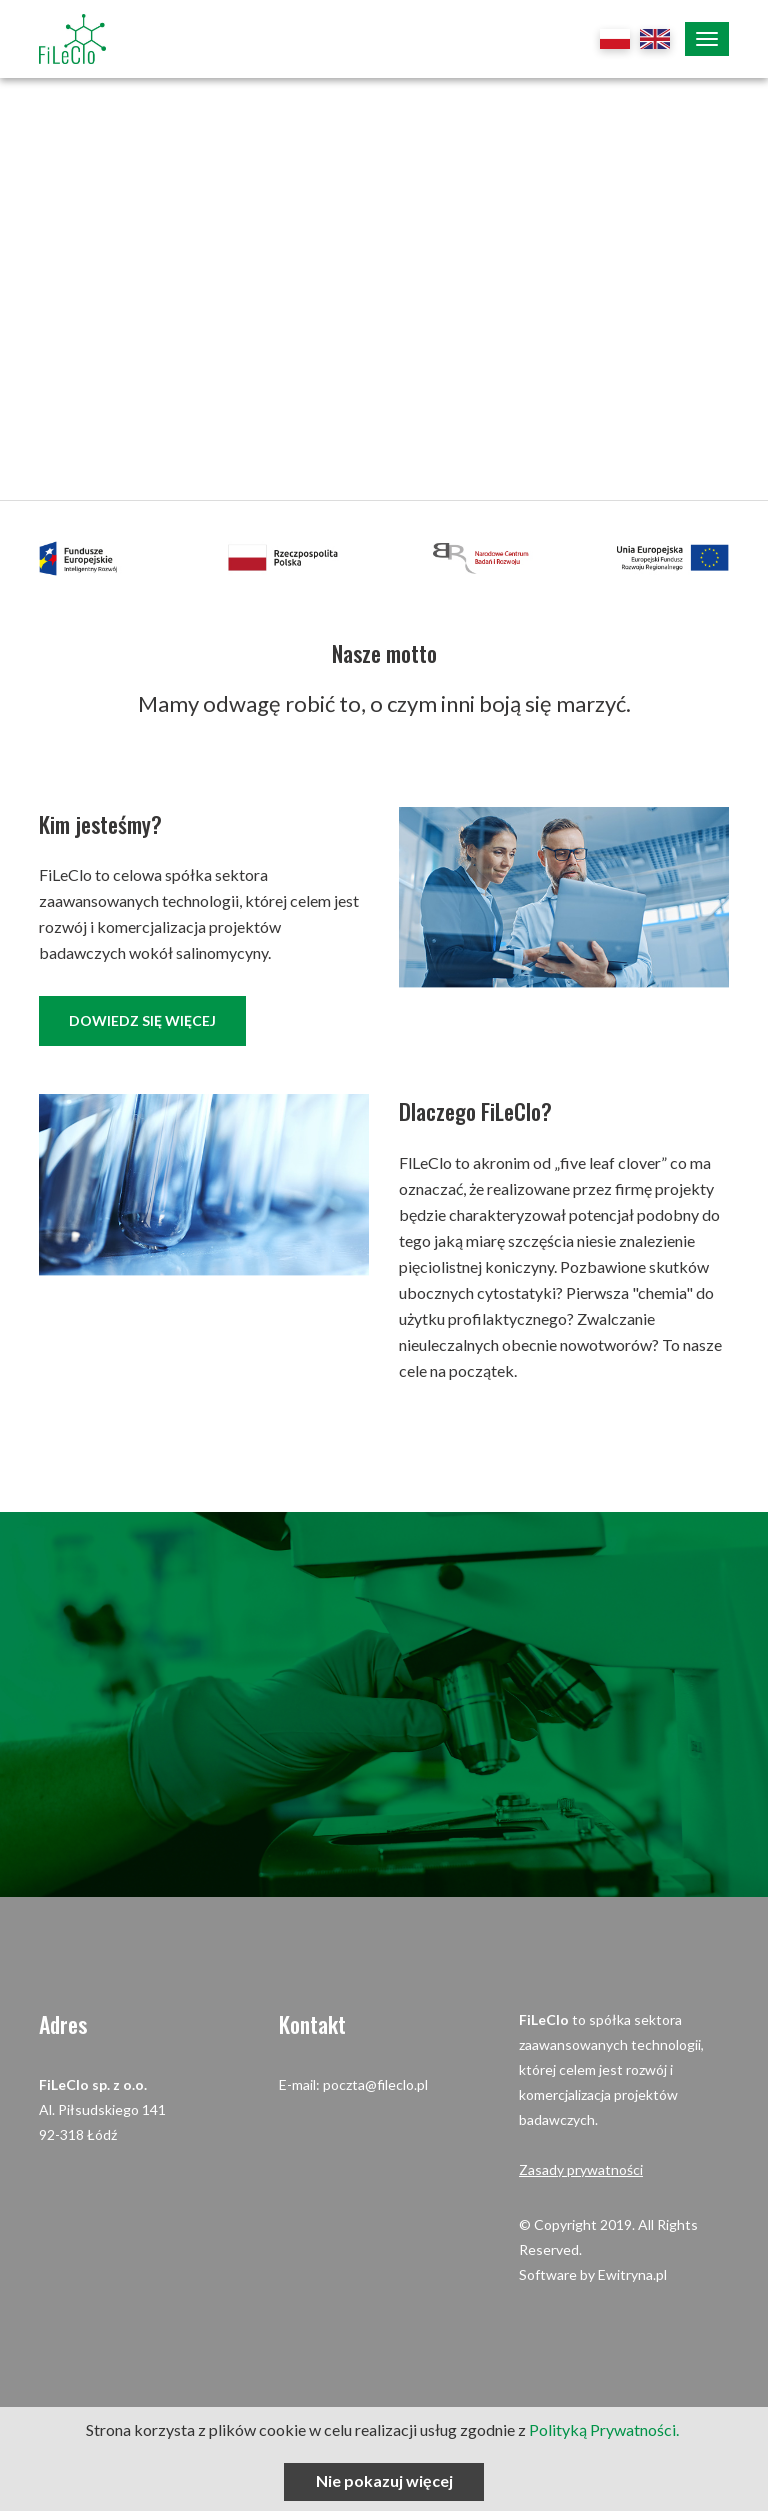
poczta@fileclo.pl (375, 2084)
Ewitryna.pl (632, 2274)
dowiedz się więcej (142, 1020)
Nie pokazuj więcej (384, 2480)
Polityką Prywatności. (605, 2429)
